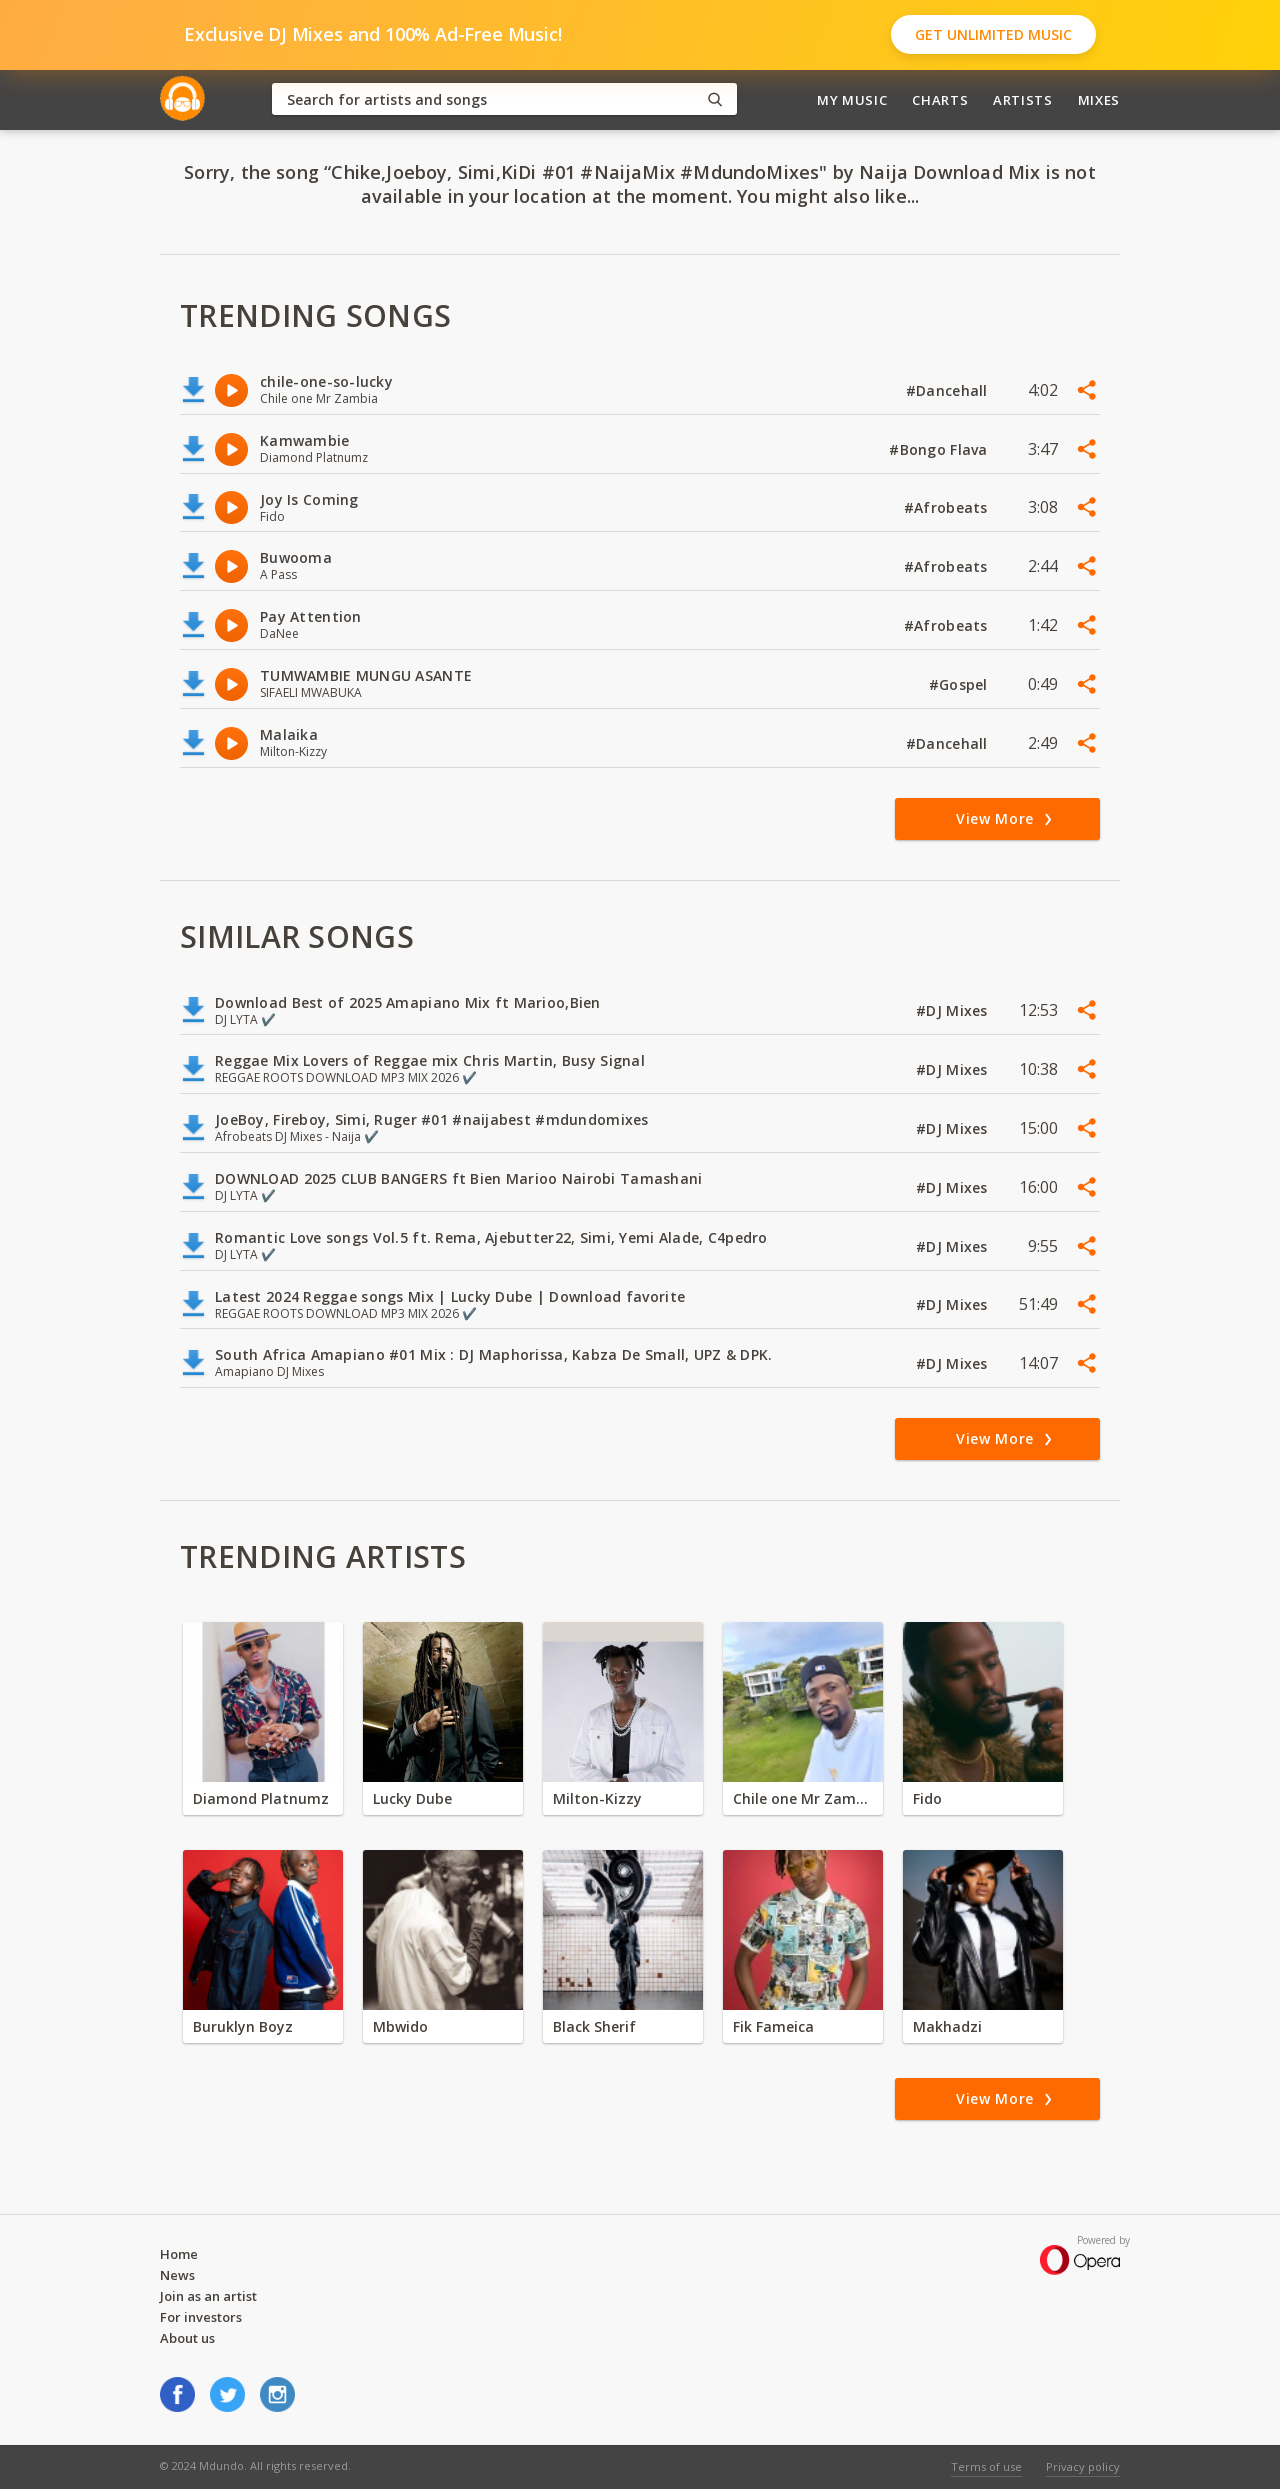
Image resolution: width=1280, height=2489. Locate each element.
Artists (1023, 100)
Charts (940, 100)
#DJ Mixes (954, 1010)
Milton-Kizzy (597, 1798)
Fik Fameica (773, 2026)
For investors (201, 2317)
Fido (927, 1798)
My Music (852, 100)
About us (187, 2338)
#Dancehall (949, 390)
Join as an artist (208, 2296)
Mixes (1099, 100)
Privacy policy (1083, 2466)
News (177, 2275)
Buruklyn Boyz (243, 2026)
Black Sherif (594, 2026)
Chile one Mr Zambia (803, 1798)
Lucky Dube (412, 1798)
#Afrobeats (948, 507)
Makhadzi (947, 2026)
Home (179, 2254)
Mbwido (400, 2026)
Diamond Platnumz (261, 1798)
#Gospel (960, 684)
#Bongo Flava (940, 449)
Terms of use (986, 2466)
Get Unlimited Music (993, 34)
